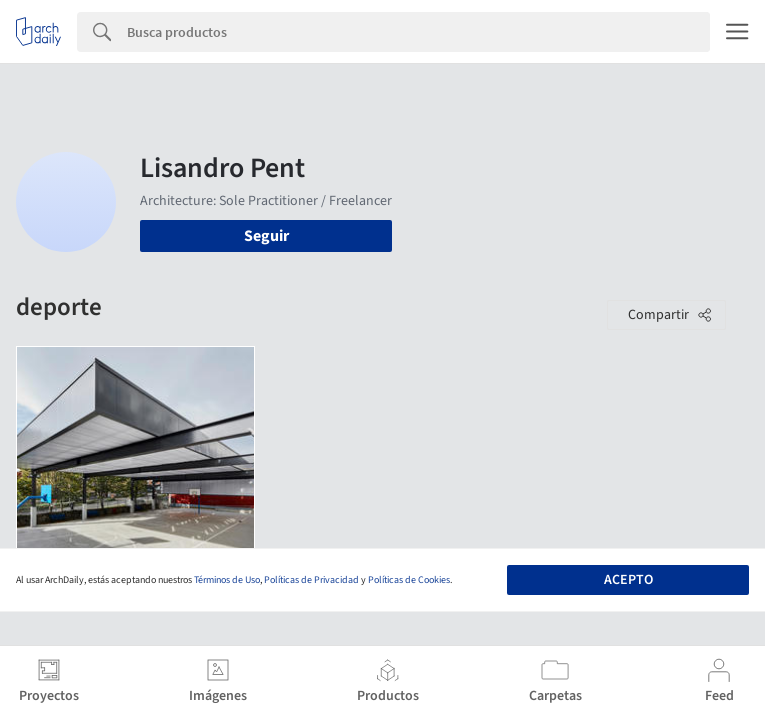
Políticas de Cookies (409, 580)
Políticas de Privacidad (311, 580)
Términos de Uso (227, 580)
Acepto (628, 580)
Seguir (266, 236)
